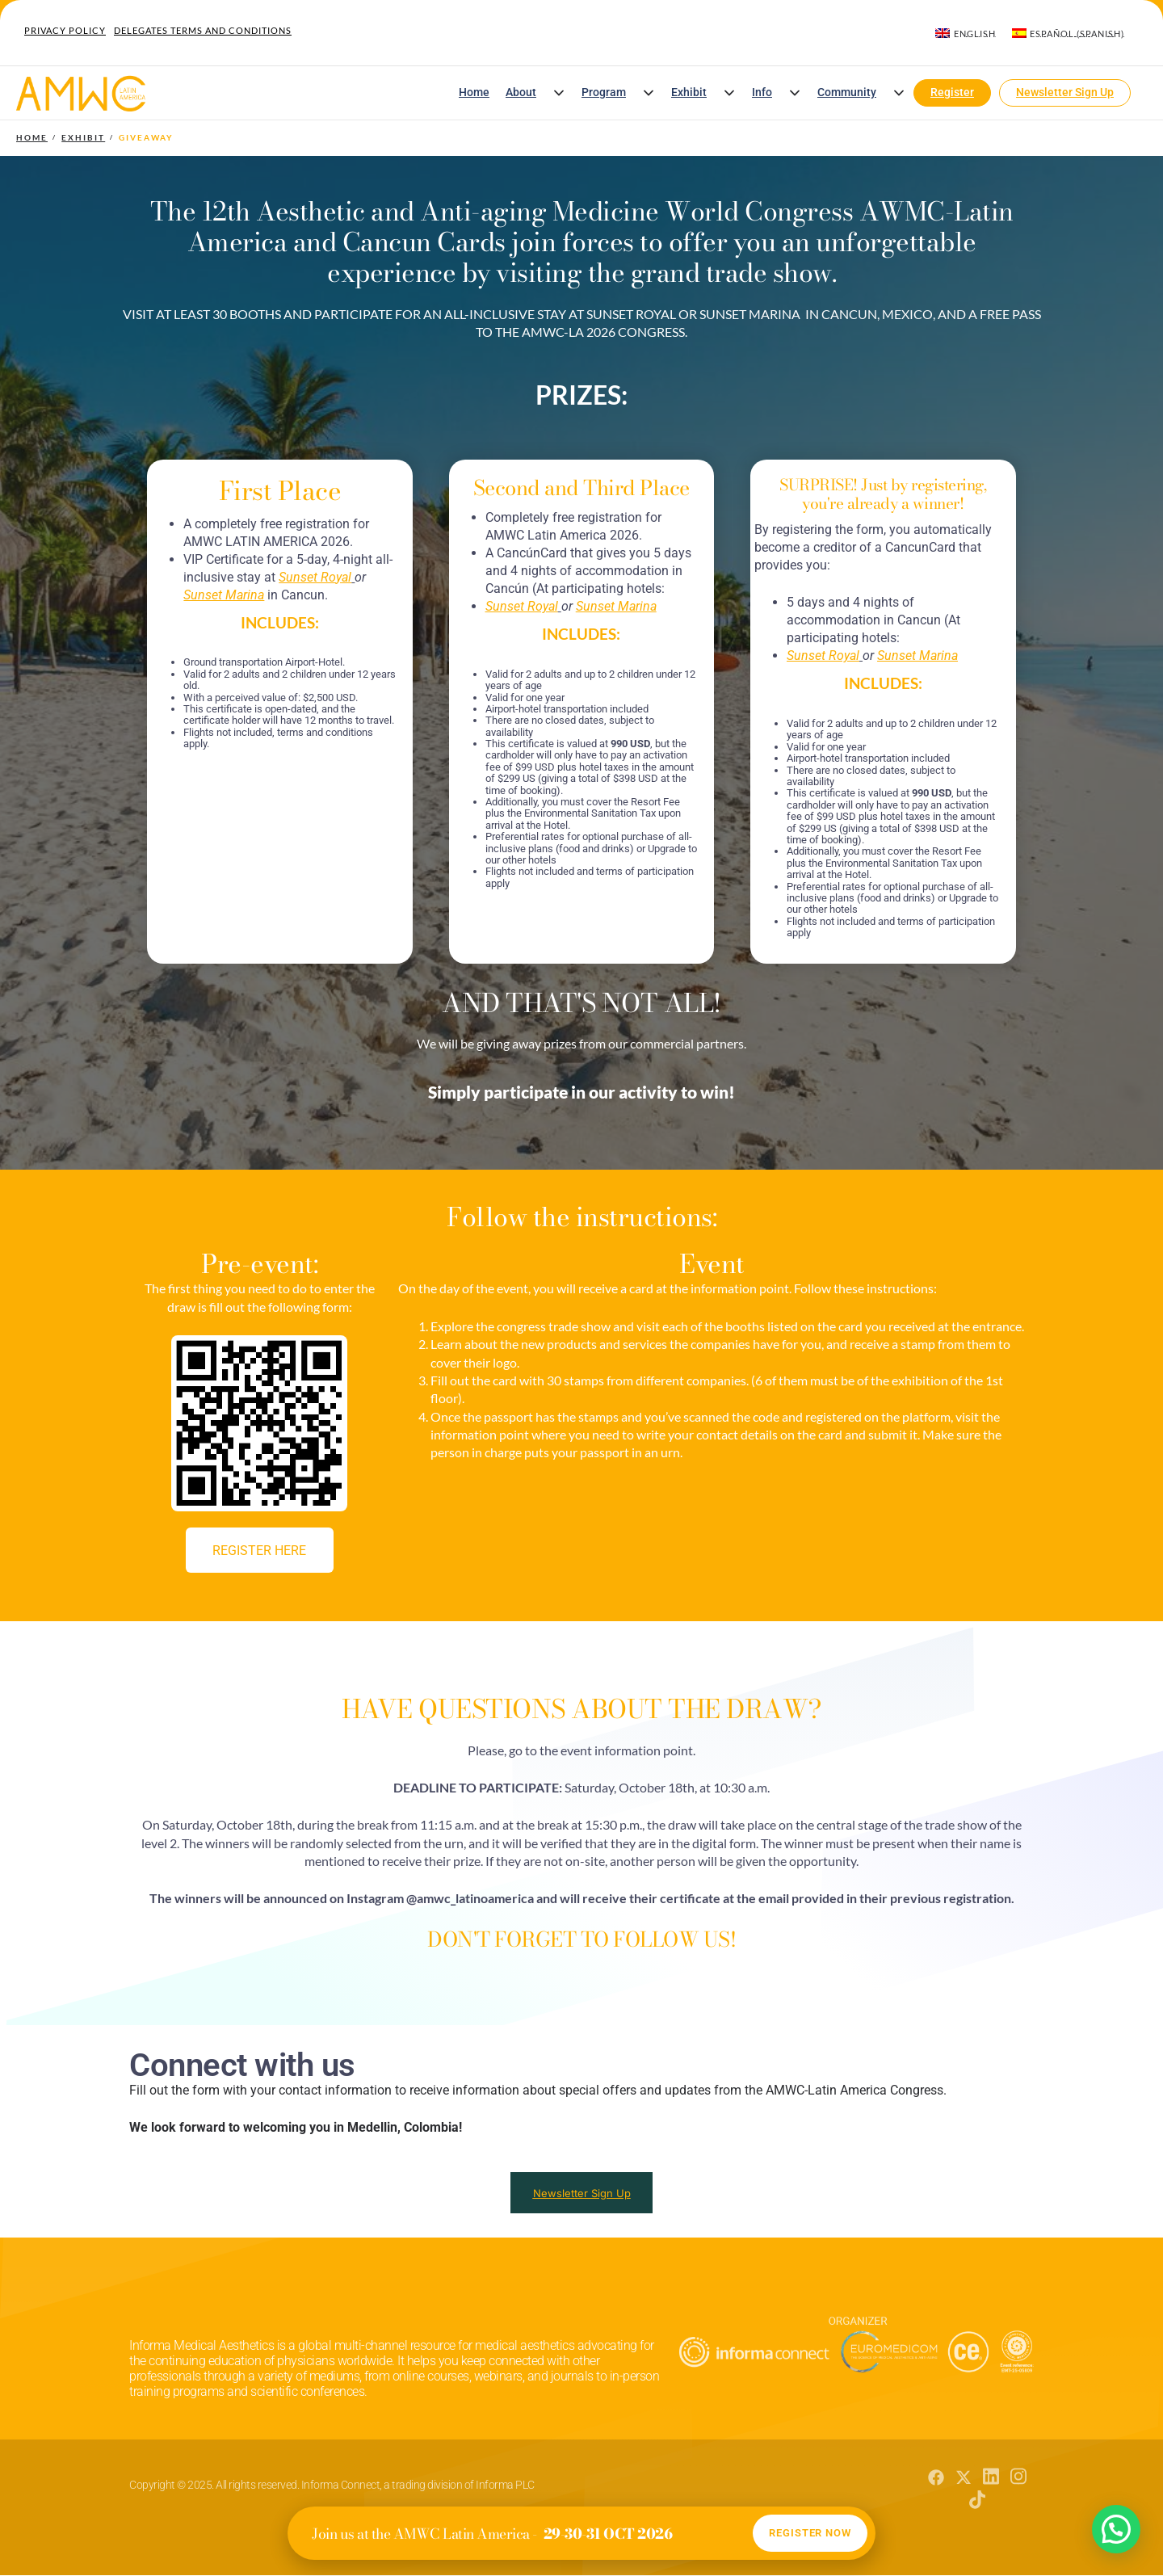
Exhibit (689, 92)
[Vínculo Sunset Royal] (315, 577)
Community (846, 92)
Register (952, 92)
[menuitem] (965, 33)
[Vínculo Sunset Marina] (223, 595)
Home (474, 92)
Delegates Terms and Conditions (203, 30)
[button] (558, 92)
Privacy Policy (65, 30)
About (521, 92)
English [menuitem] (975, 33)
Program (604, 92)
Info (762, 92)
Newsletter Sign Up (1065, 92)
